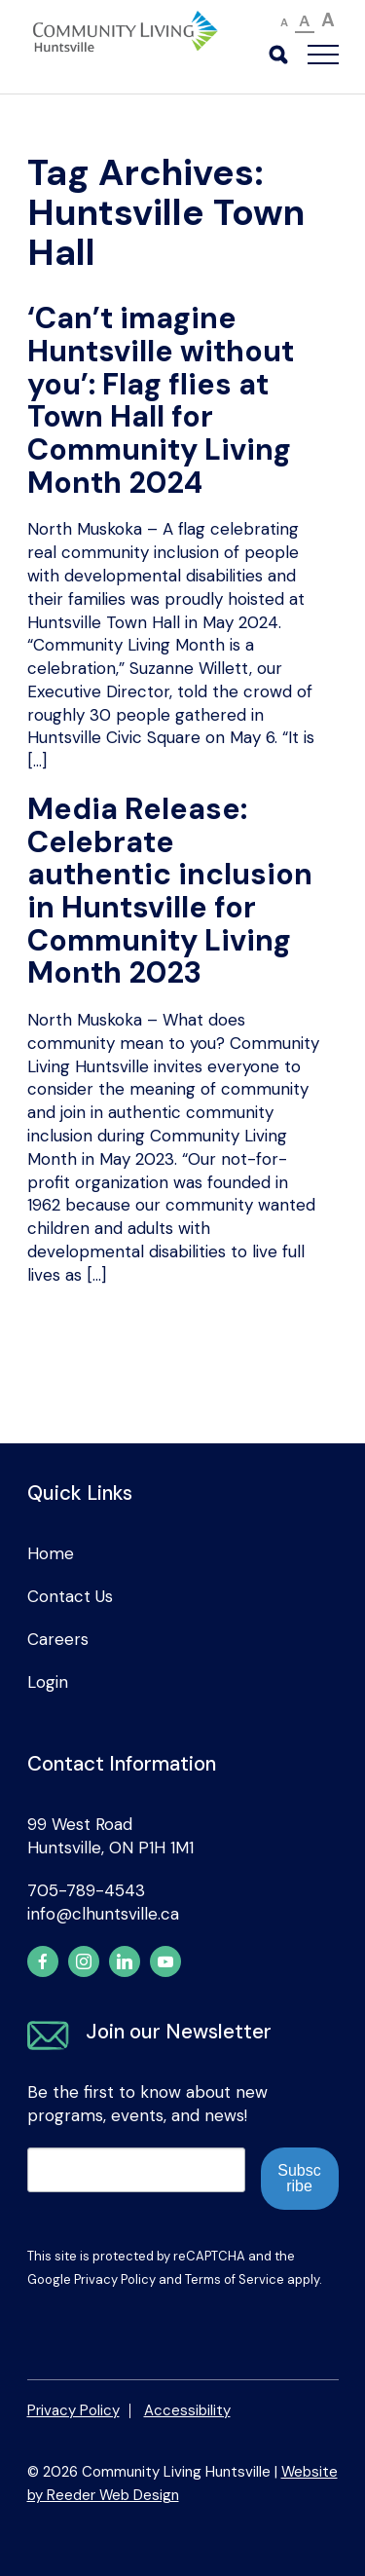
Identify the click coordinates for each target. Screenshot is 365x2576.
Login (47, 1682)
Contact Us (70, 1596)
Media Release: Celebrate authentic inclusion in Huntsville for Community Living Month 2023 (169, 890)
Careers (58, 1639)
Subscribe (298, 2178)
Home (50, 1553)
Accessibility (187, 2410)
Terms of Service (234, 2279)
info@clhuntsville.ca (103, 1913)
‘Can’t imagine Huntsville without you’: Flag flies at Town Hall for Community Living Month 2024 (160, 400)
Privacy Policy (115, 2279)
